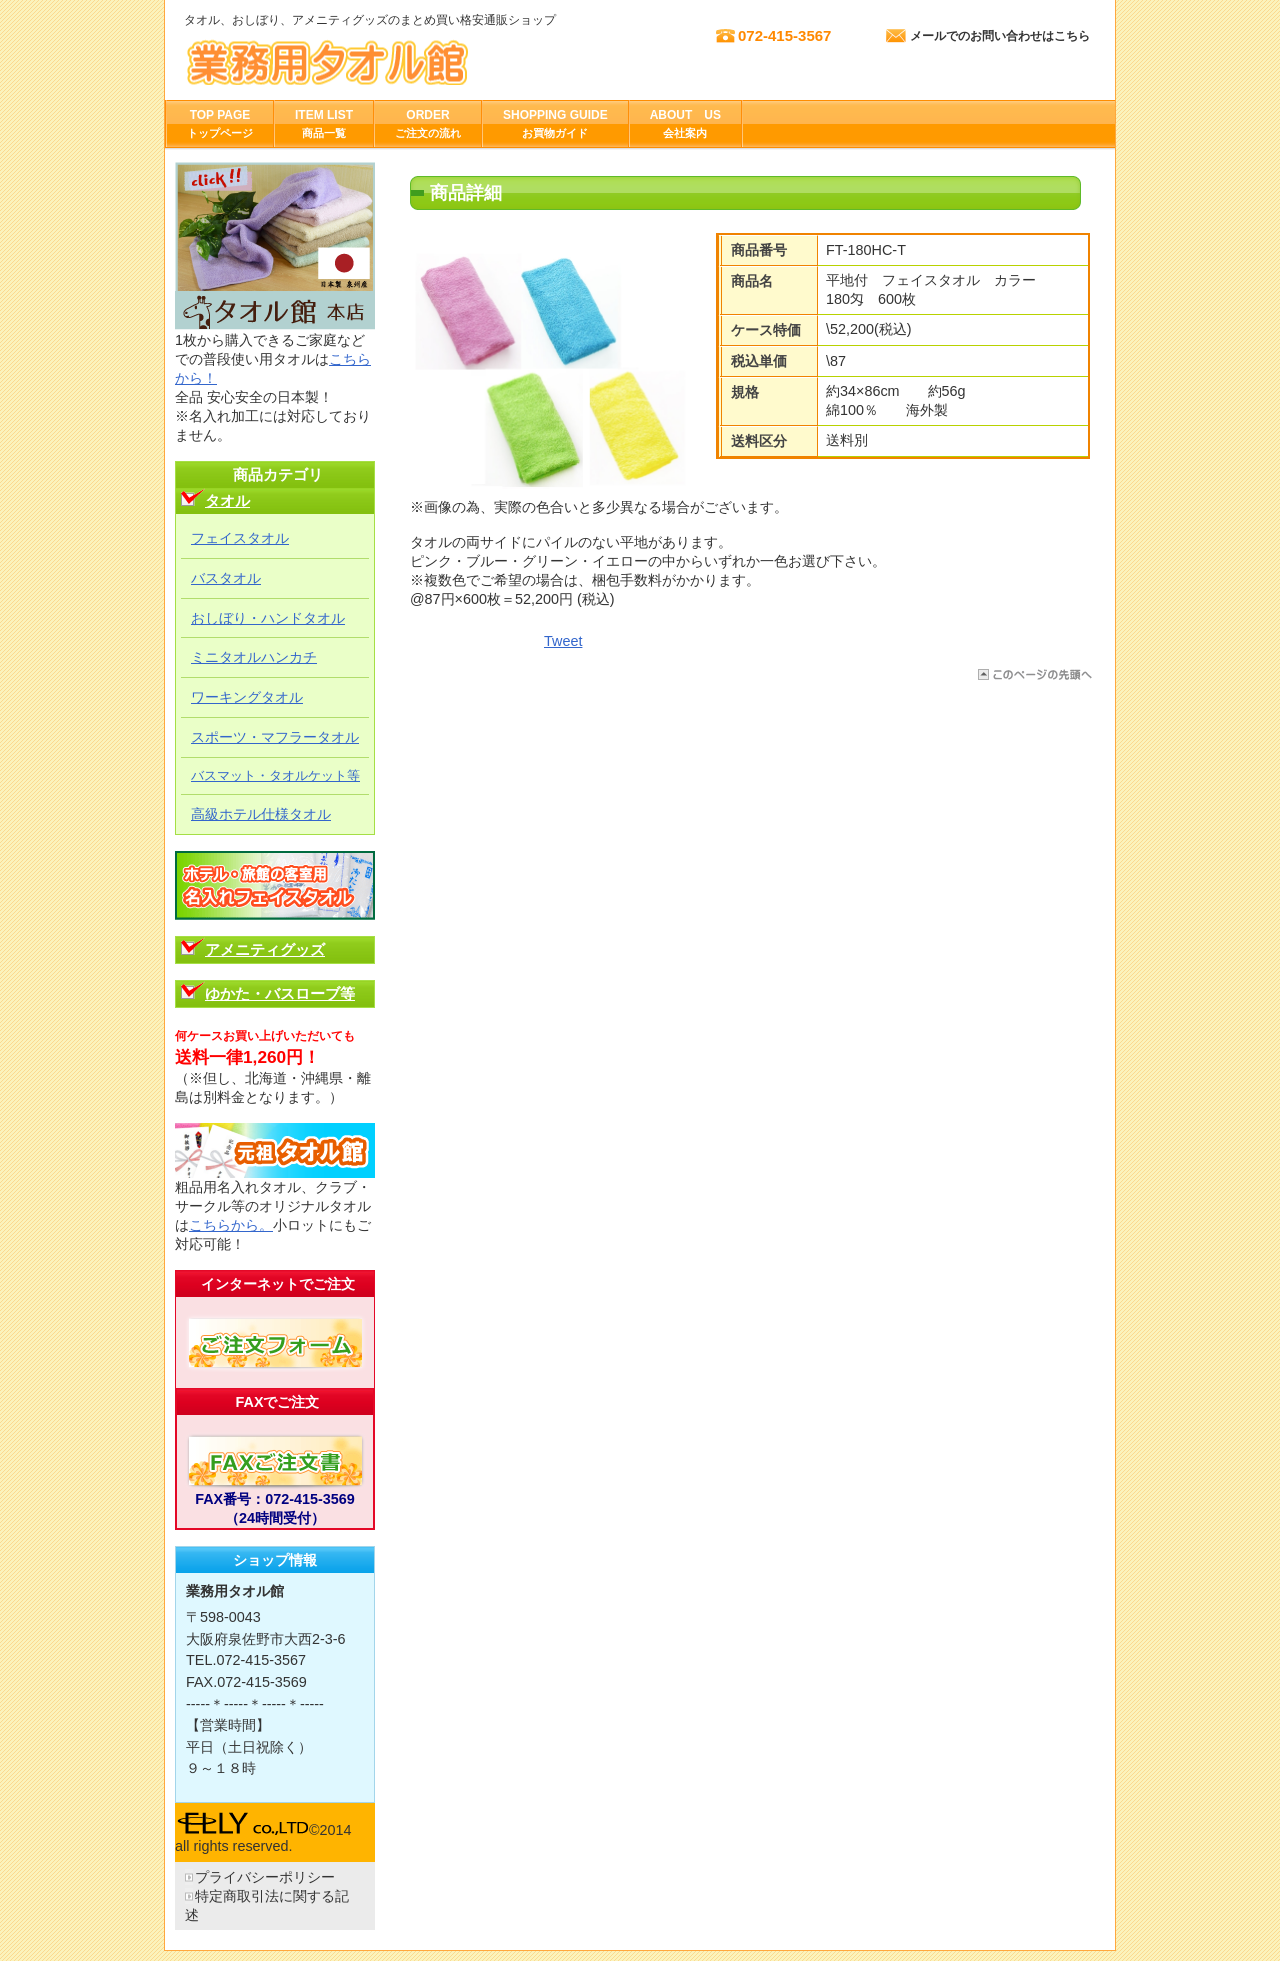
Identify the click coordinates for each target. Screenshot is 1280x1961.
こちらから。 (231, 1225)
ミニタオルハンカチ (254, 657)
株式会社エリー (384, 61)
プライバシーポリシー (265, 1877)
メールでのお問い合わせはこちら (1000, 36)
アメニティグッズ (265, 949)
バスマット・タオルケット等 (275, 775)
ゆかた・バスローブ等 (280, 993)
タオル (227, 500)
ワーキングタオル (247, 697)
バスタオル (226, 578)
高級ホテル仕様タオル (261, 814)
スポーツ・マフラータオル (275, 737)
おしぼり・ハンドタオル (268, 618)
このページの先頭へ (1033, 674)
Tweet (563, 641)
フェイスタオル (240, 538)
